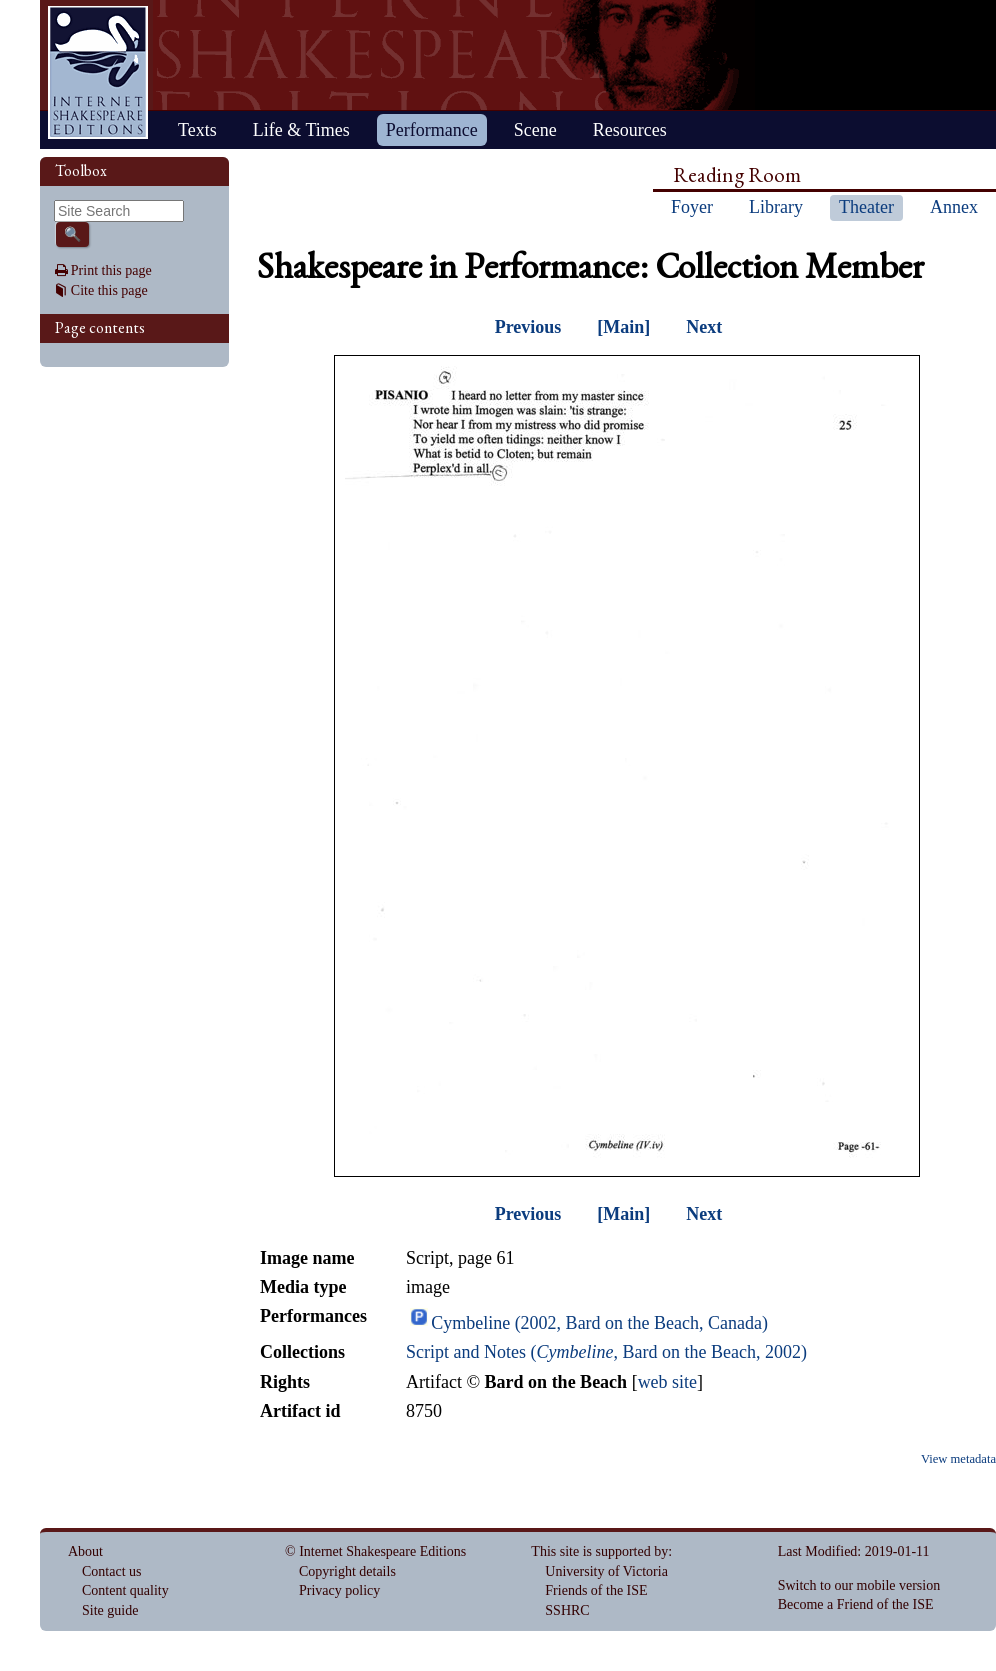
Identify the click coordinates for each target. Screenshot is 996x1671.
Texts (197, 130)
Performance (432, 130)
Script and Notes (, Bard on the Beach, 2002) (606, 1352)
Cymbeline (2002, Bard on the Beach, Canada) (599, 1323)
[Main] (623, 327)
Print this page (111, 270)
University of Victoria (606, 1571)
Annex (954, 207)
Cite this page (109, 290)
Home (98, 72)
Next (704, 327)
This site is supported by (599, 1551)
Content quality (125, 1590)
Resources (630, 130)
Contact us (112, 1571)
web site (667, 1382)
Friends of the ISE (596, 1590)
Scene (535, 130)
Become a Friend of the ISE (856, 1604)
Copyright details (347, 1571)
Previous (528, 327)
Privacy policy (339, 1590)
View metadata (958, 1459)
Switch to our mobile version (859, 1585)
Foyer (692, 207)
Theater (866, 207)
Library (776, 207)
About (85, 1551)
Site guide (110, 1610)
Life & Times (301, 130)
